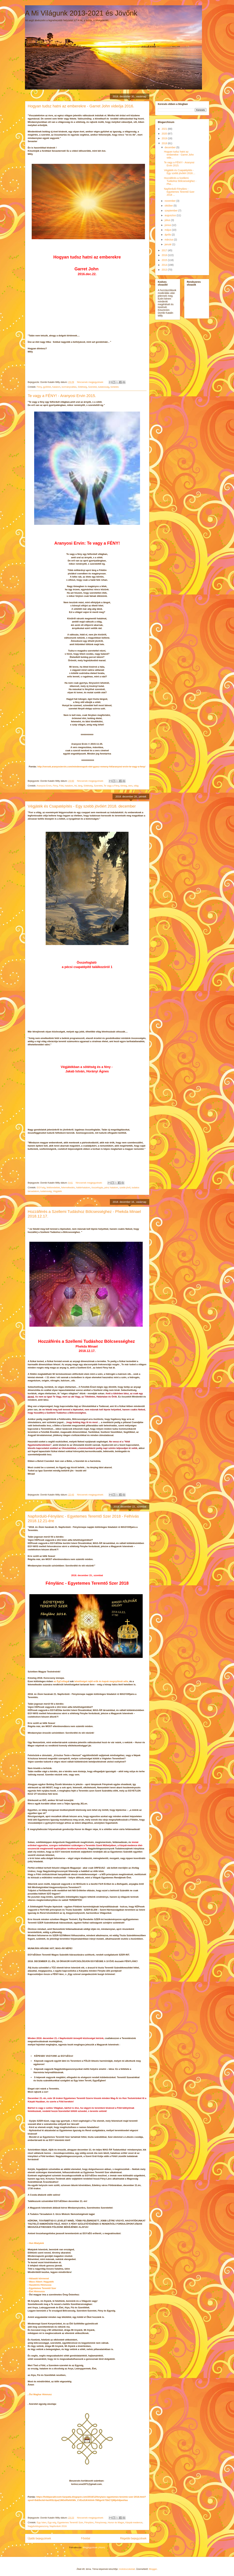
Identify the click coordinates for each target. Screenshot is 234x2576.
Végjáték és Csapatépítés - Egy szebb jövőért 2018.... (179, 172)
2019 (165, 138)
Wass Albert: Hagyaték (41, 2281)
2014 (165, 264)
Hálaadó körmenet (39, 2278)
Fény (39, 387)
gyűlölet (47, 387)
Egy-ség (52, 2522)
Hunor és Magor (116, 2522)
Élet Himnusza (37, 2291)
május (168, 229)
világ (136, 785)
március (169, 239)
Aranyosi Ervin (44, 785)
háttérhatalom (83, 1187)
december (170, 147)
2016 (165, 255)
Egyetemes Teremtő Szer (42, 2288)
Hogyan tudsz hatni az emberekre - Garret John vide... (179, 154)
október (169, 205)
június (168, 225)
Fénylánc (89, 2522)
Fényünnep (100, 2522)
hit (75, 785)
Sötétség (82, 387)
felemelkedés (68, 1187)
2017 (165, 250)
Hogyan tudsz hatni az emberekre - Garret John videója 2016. (81, 106)
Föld (61, 785)
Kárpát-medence (133, 2522)
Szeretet (92, 387)
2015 (165, 260)
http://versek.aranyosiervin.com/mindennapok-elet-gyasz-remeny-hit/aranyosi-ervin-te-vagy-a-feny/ (91, 766)
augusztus (171, 215)
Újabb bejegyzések (39, 2538)
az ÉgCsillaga (61, 1681)
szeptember (171, 210)
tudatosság (103, 387)
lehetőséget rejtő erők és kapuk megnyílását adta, (101, 1681)
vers (130, 785)
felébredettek (53, 1187)
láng (80, 785)
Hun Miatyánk (36, 2243)
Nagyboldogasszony (38, 2526)
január (168, 244)
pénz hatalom (111, 1187)
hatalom (56, 387)
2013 (165, 269)
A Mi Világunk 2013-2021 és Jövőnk (81, 13)
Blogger (153, 2569)
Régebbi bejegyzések (133, 2538)
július (168, 220)
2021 (165, 128)
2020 (165, 133)
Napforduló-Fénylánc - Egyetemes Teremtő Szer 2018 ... (179, 191)
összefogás (97, 1187)
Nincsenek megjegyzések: (90, 382)
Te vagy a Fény (111, 785)
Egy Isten (41, 2522)
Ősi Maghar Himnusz (40, 2394)
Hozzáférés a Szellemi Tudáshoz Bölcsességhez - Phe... (180, 181)
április (168, 234)
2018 (165, 143)
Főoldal (85, 2538)
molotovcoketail (127, 2569)
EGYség (41, 1187)
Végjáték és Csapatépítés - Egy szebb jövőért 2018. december (82, 806)
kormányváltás (69, 387)
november (170, 200)
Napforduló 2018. (58, 2526)
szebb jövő (124, 1187)
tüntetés (115, 387)
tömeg (124, 785)
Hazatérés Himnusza (40, 2285)
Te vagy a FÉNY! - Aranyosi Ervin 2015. (62, 396)
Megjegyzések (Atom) (94, 2547)
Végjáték (57, 1191)
